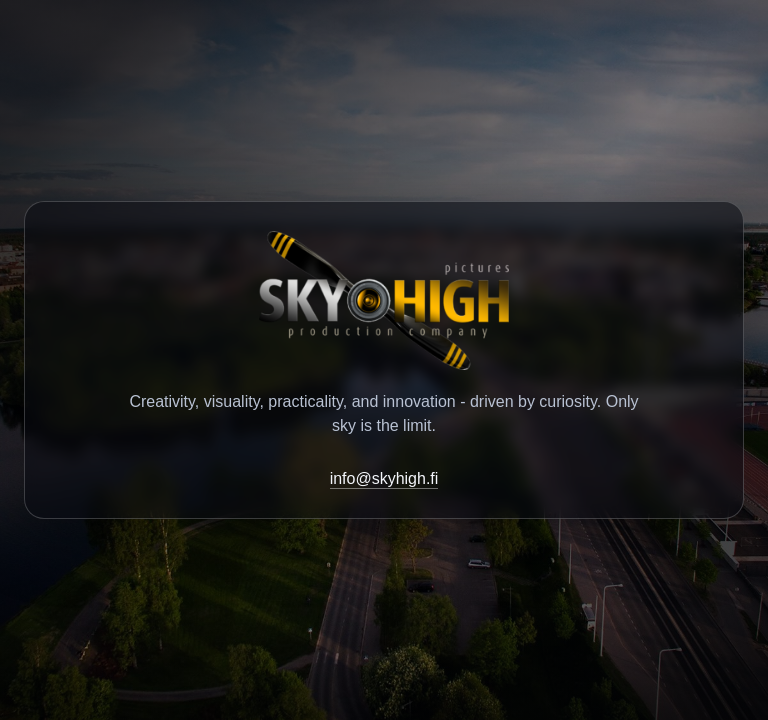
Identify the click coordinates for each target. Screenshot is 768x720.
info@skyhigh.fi (384, 478)
